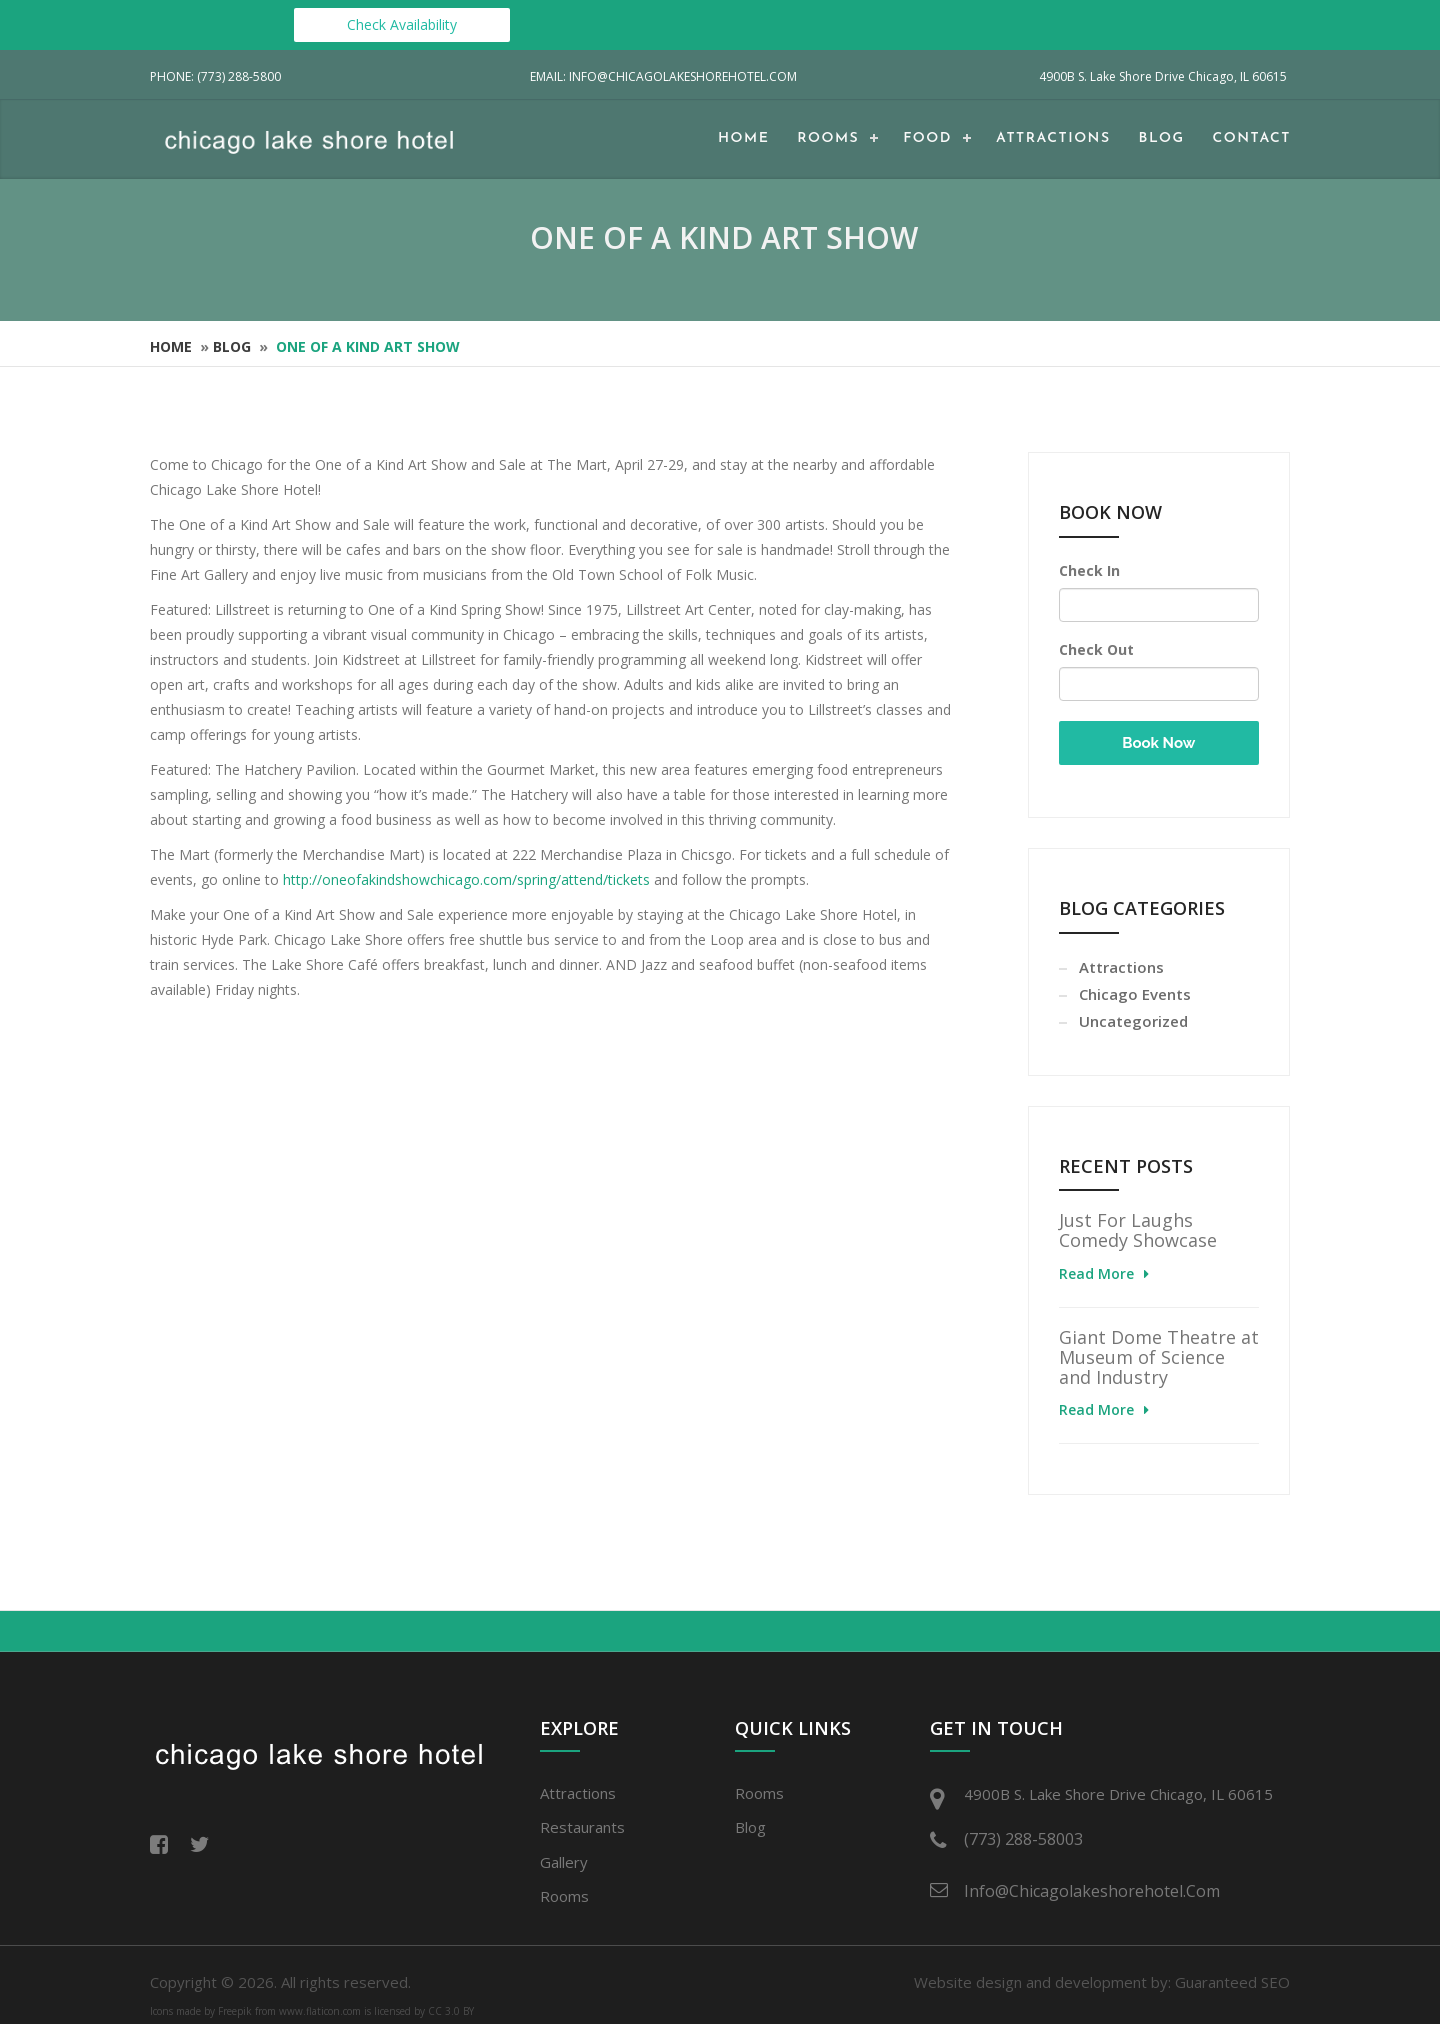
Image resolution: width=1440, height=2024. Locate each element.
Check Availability (402, 24)
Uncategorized (1133, 1021)
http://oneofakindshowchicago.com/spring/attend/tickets (466, 879)
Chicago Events (1135, 994)
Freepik (235, 2011)
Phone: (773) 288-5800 (215, 76)
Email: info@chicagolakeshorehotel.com (663, 76)
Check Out (1096, 649)
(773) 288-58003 (1023, 1839)
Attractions (1053, 138)
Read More (1096, 1273)
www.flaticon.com (320, 2011)
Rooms (828, 138)
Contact (1252, 138)
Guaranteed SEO (1232, 1982)
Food (927, 138)
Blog (1162, 138)
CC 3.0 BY (451, 2011)
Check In (1089, 570)
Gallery (564, 1862)
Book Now (1158, 743)
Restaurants (582, 1827)
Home (743, 138)
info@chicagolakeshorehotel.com (1092, 1891)
